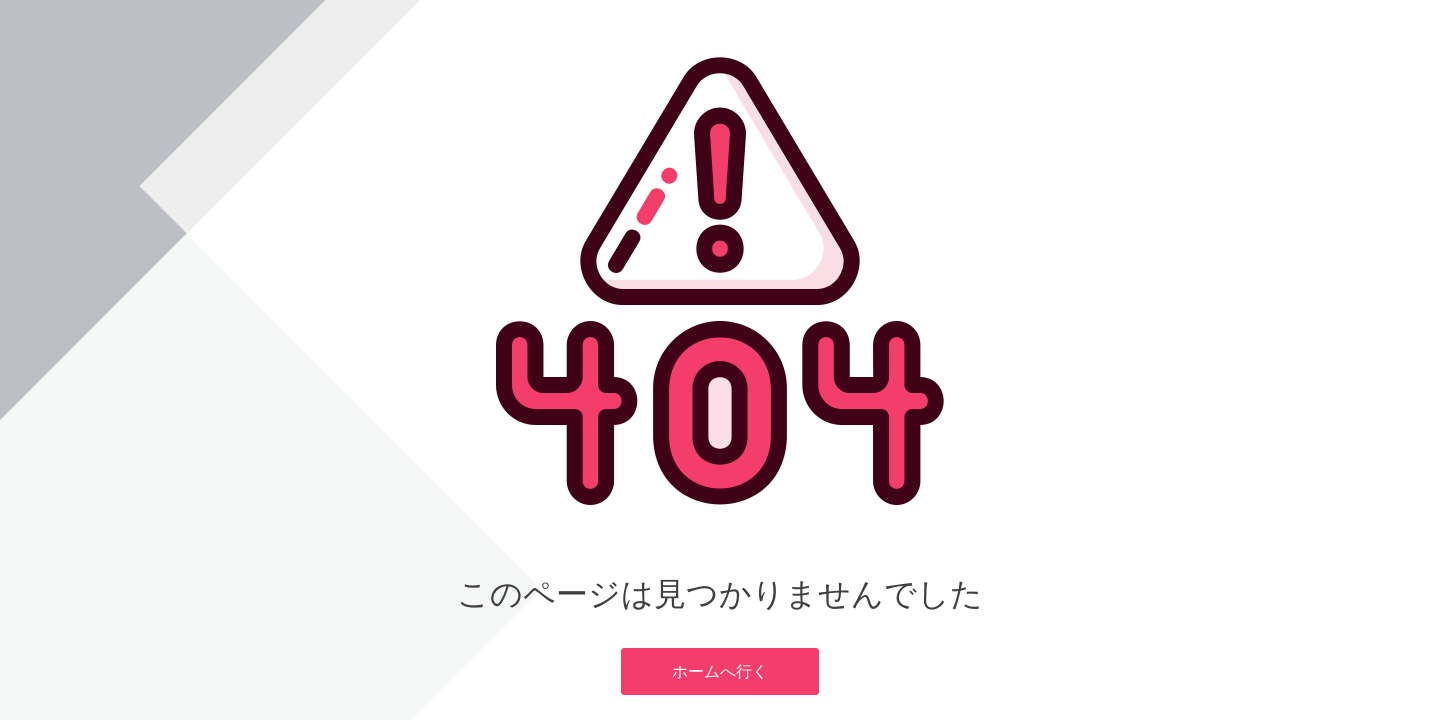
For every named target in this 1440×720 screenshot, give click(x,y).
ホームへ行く (720, 671)
